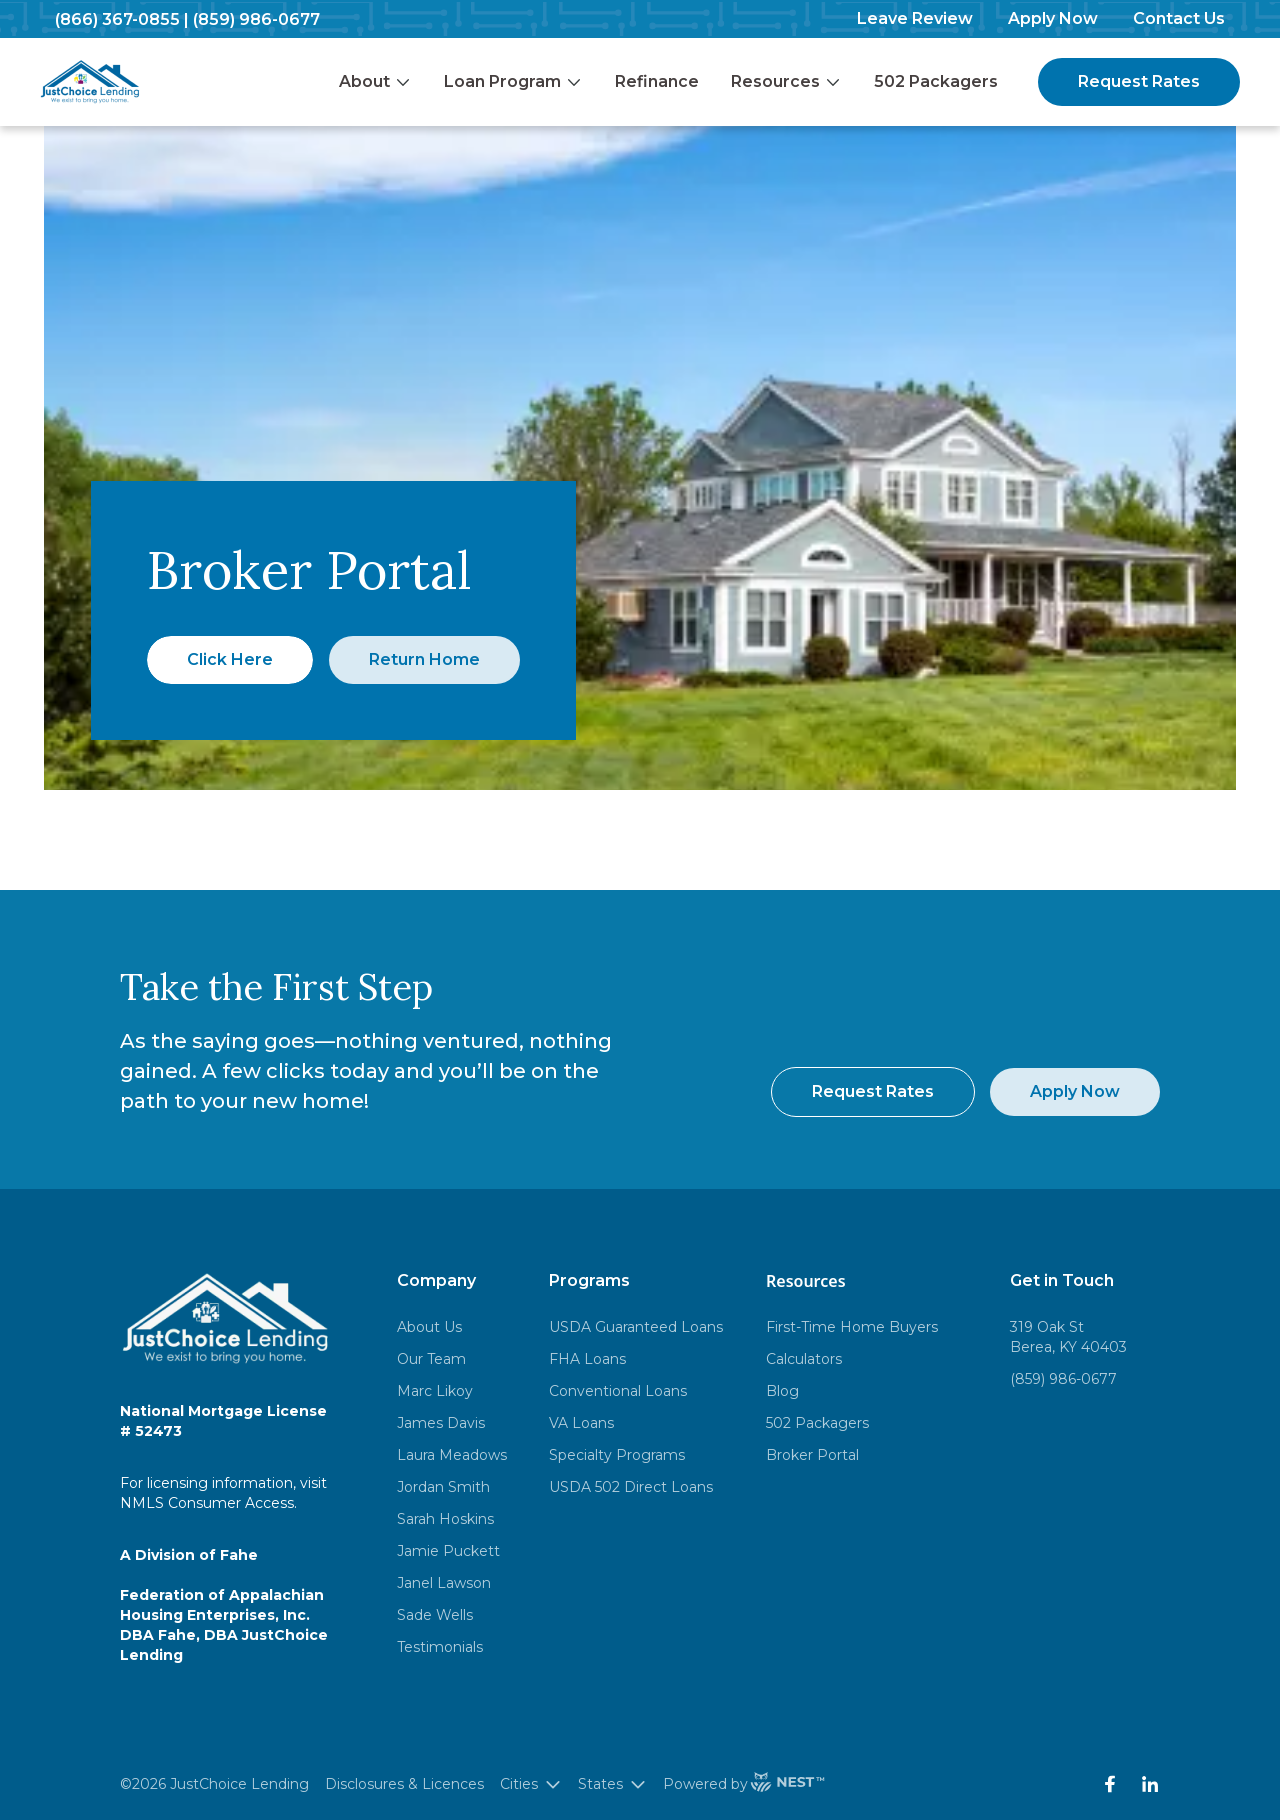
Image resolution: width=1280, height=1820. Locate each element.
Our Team (431, 1359)
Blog (782, 1391)
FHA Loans (587, 1359)
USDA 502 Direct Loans (631, 1487)
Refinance (657, 81)
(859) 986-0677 (256, 19)
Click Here (230, 659)
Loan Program (513, 81)
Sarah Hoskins (445, 1519)
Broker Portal (812, 1455)
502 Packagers (936, 81)
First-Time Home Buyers (852, 1327)
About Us (429, 1327)
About (375, 81)
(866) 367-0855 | (122, 19)
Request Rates (1139, 81)
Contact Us (1179, 18)
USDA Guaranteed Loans (636, 1327)
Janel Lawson (444, 1583)
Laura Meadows (452, 1455)
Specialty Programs (617, 1455)
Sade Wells (435, 1615)
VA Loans (581, 1423)
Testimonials (440, 1647)
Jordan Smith (443, 1487)
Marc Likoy (435, 1391)
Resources (786, 81)
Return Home (424, 659)
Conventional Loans (618, 1391)
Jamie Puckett (448, 1551)
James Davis (441, 1423)
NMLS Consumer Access (207, 1503)
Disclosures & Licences (404, 1784)
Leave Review (915, 18)
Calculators (804, 1359)
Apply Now (1053, 18)
